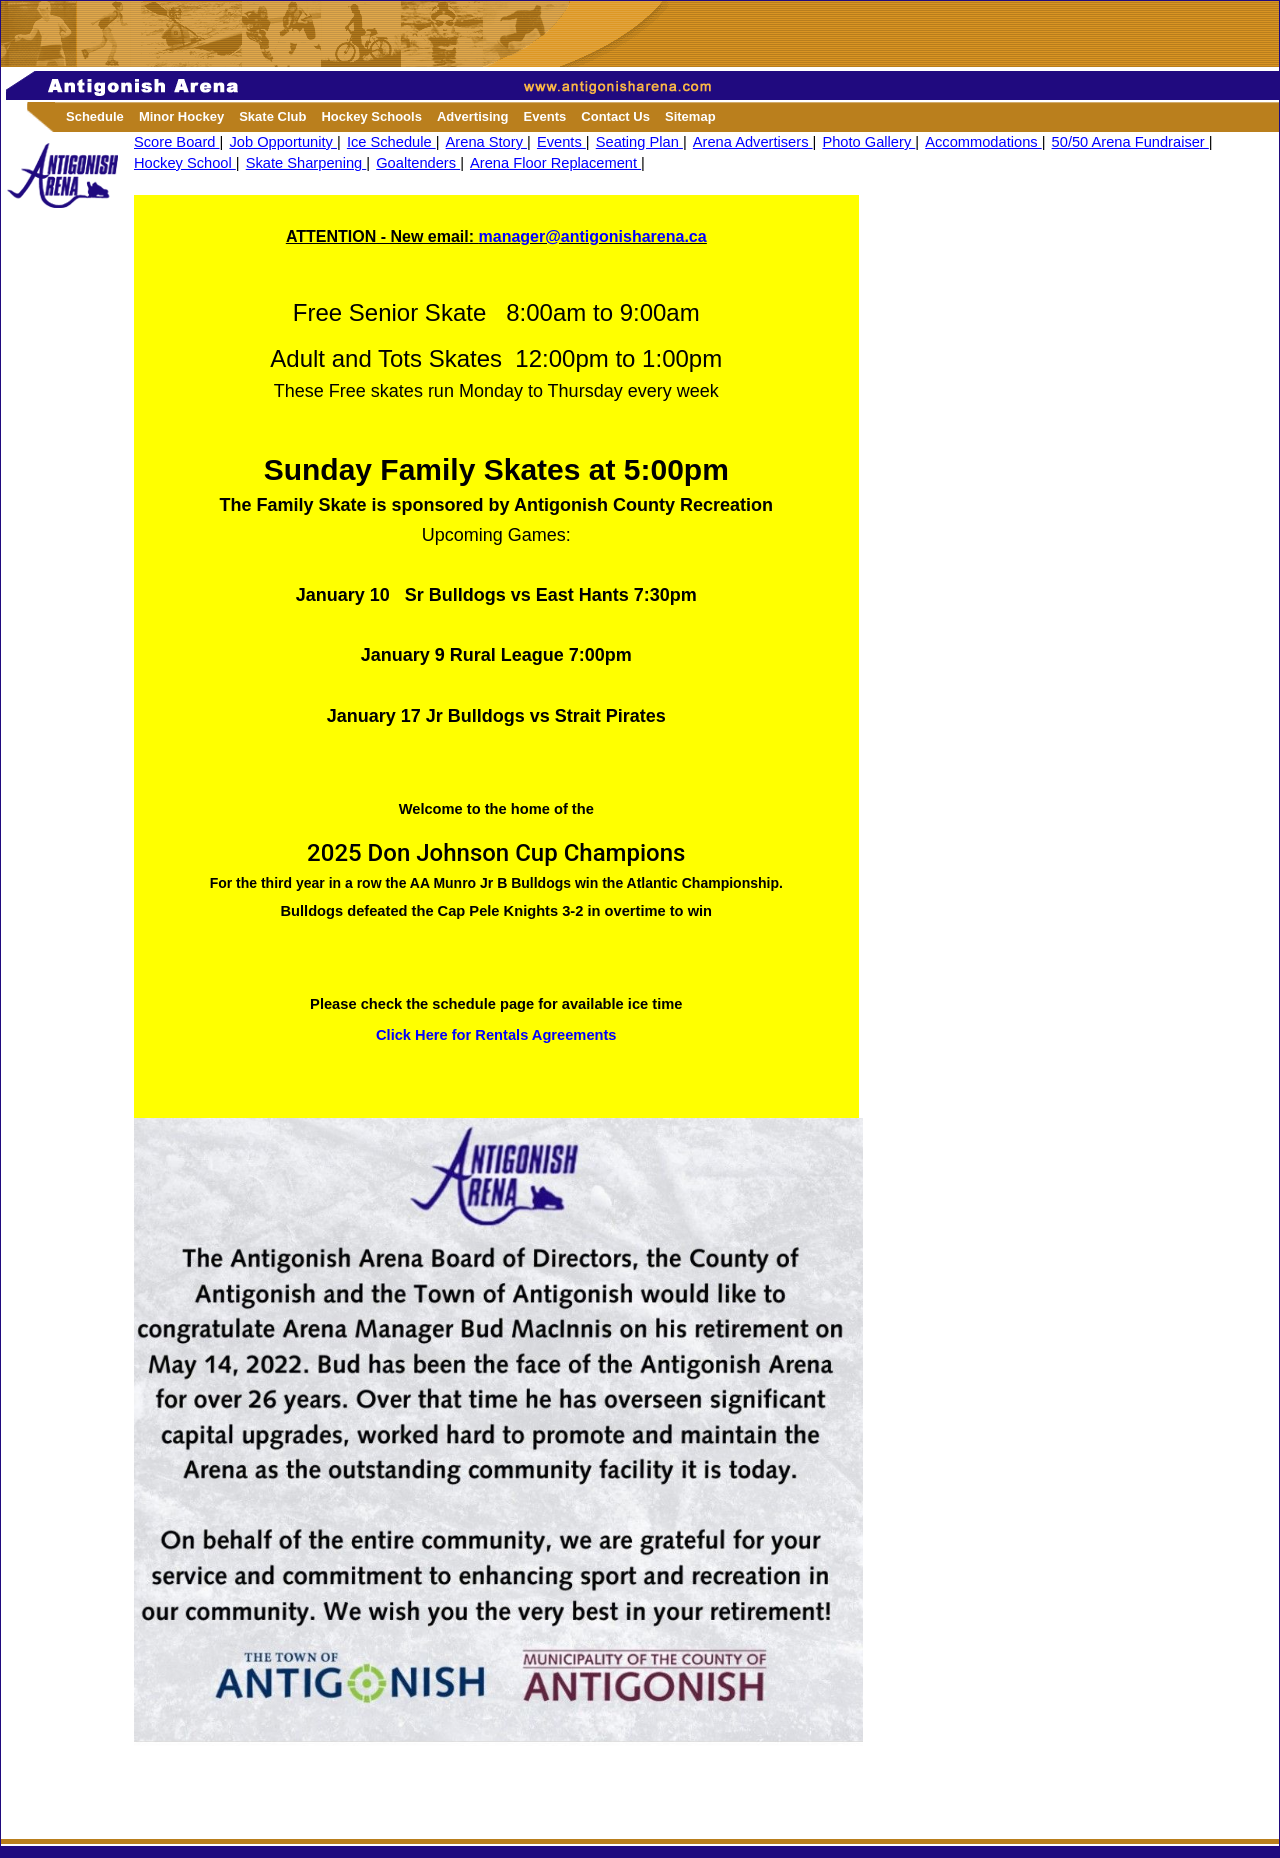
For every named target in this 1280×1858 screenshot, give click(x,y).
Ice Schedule (391, 142)
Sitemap (690, 116)
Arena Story (486, 142)
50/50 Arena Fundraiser (1130, 142)
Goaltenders (418, 163)
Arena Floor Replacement (555, 163)
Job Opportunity (283, 142)
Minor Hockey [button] (181, 116)
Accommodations (983, 142)
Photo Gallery (868, 142)
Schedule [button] (95, 116)
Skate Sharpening (306, 163)
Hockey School (185, 163)
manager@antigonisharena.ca (593, 236)
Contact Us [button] (615, 116)
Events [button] (545, 116)
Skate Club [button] (272, 116)
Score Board (177, 142)
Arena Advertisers (753, 142)
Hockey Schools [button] (371, 116)
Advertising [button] (473, 116)
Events (561, 142)
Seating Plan (639, 142)
